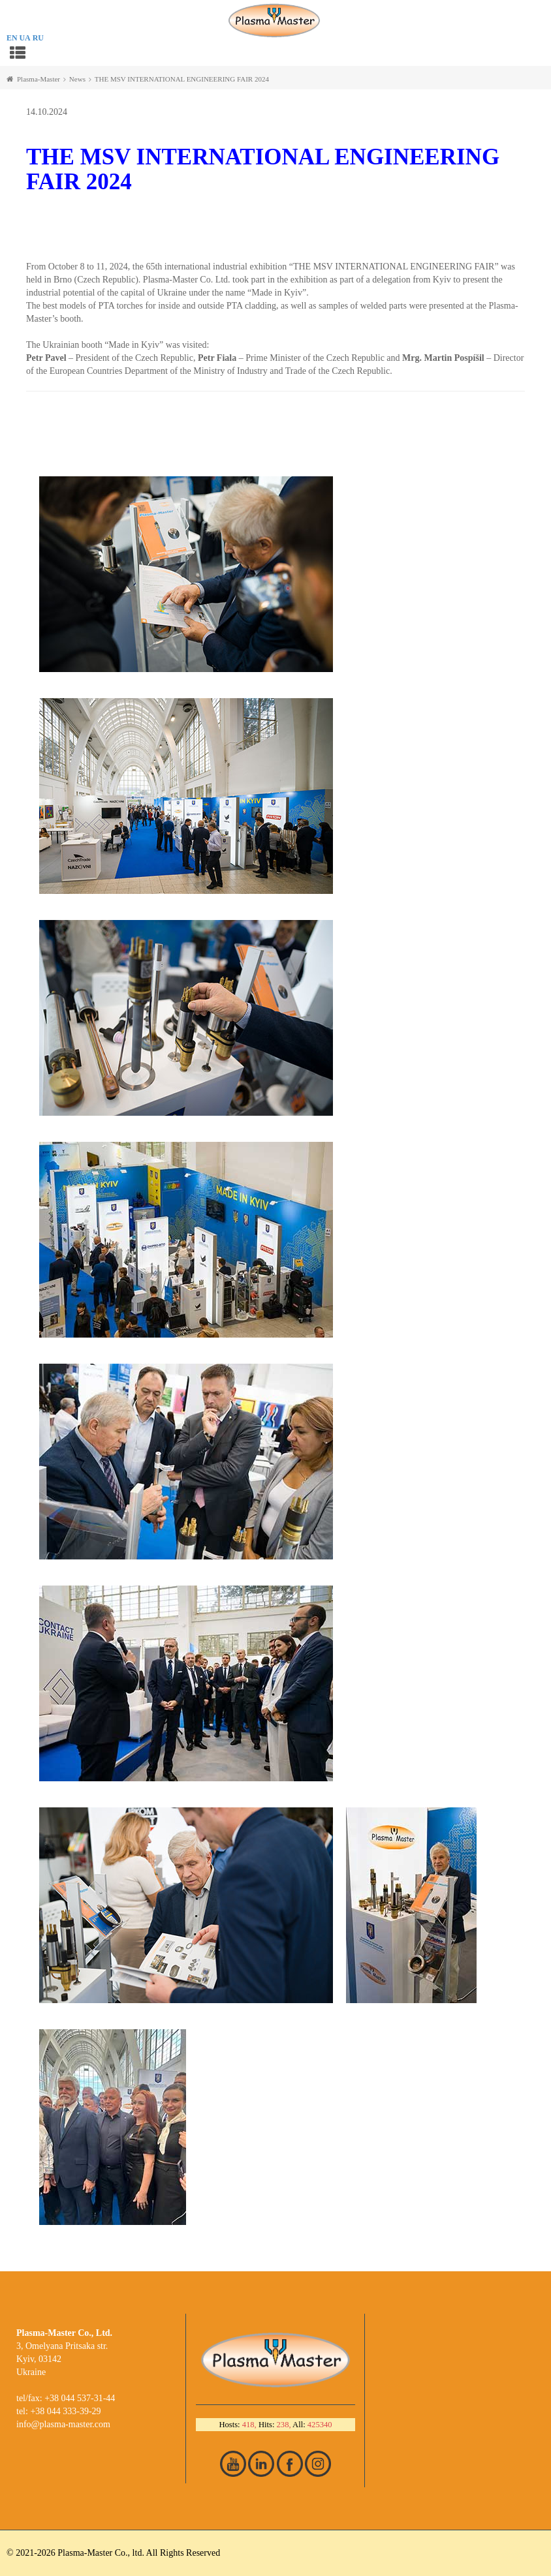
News (77, 79)
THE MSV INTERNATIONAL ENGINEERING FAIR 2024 (182, 79)
